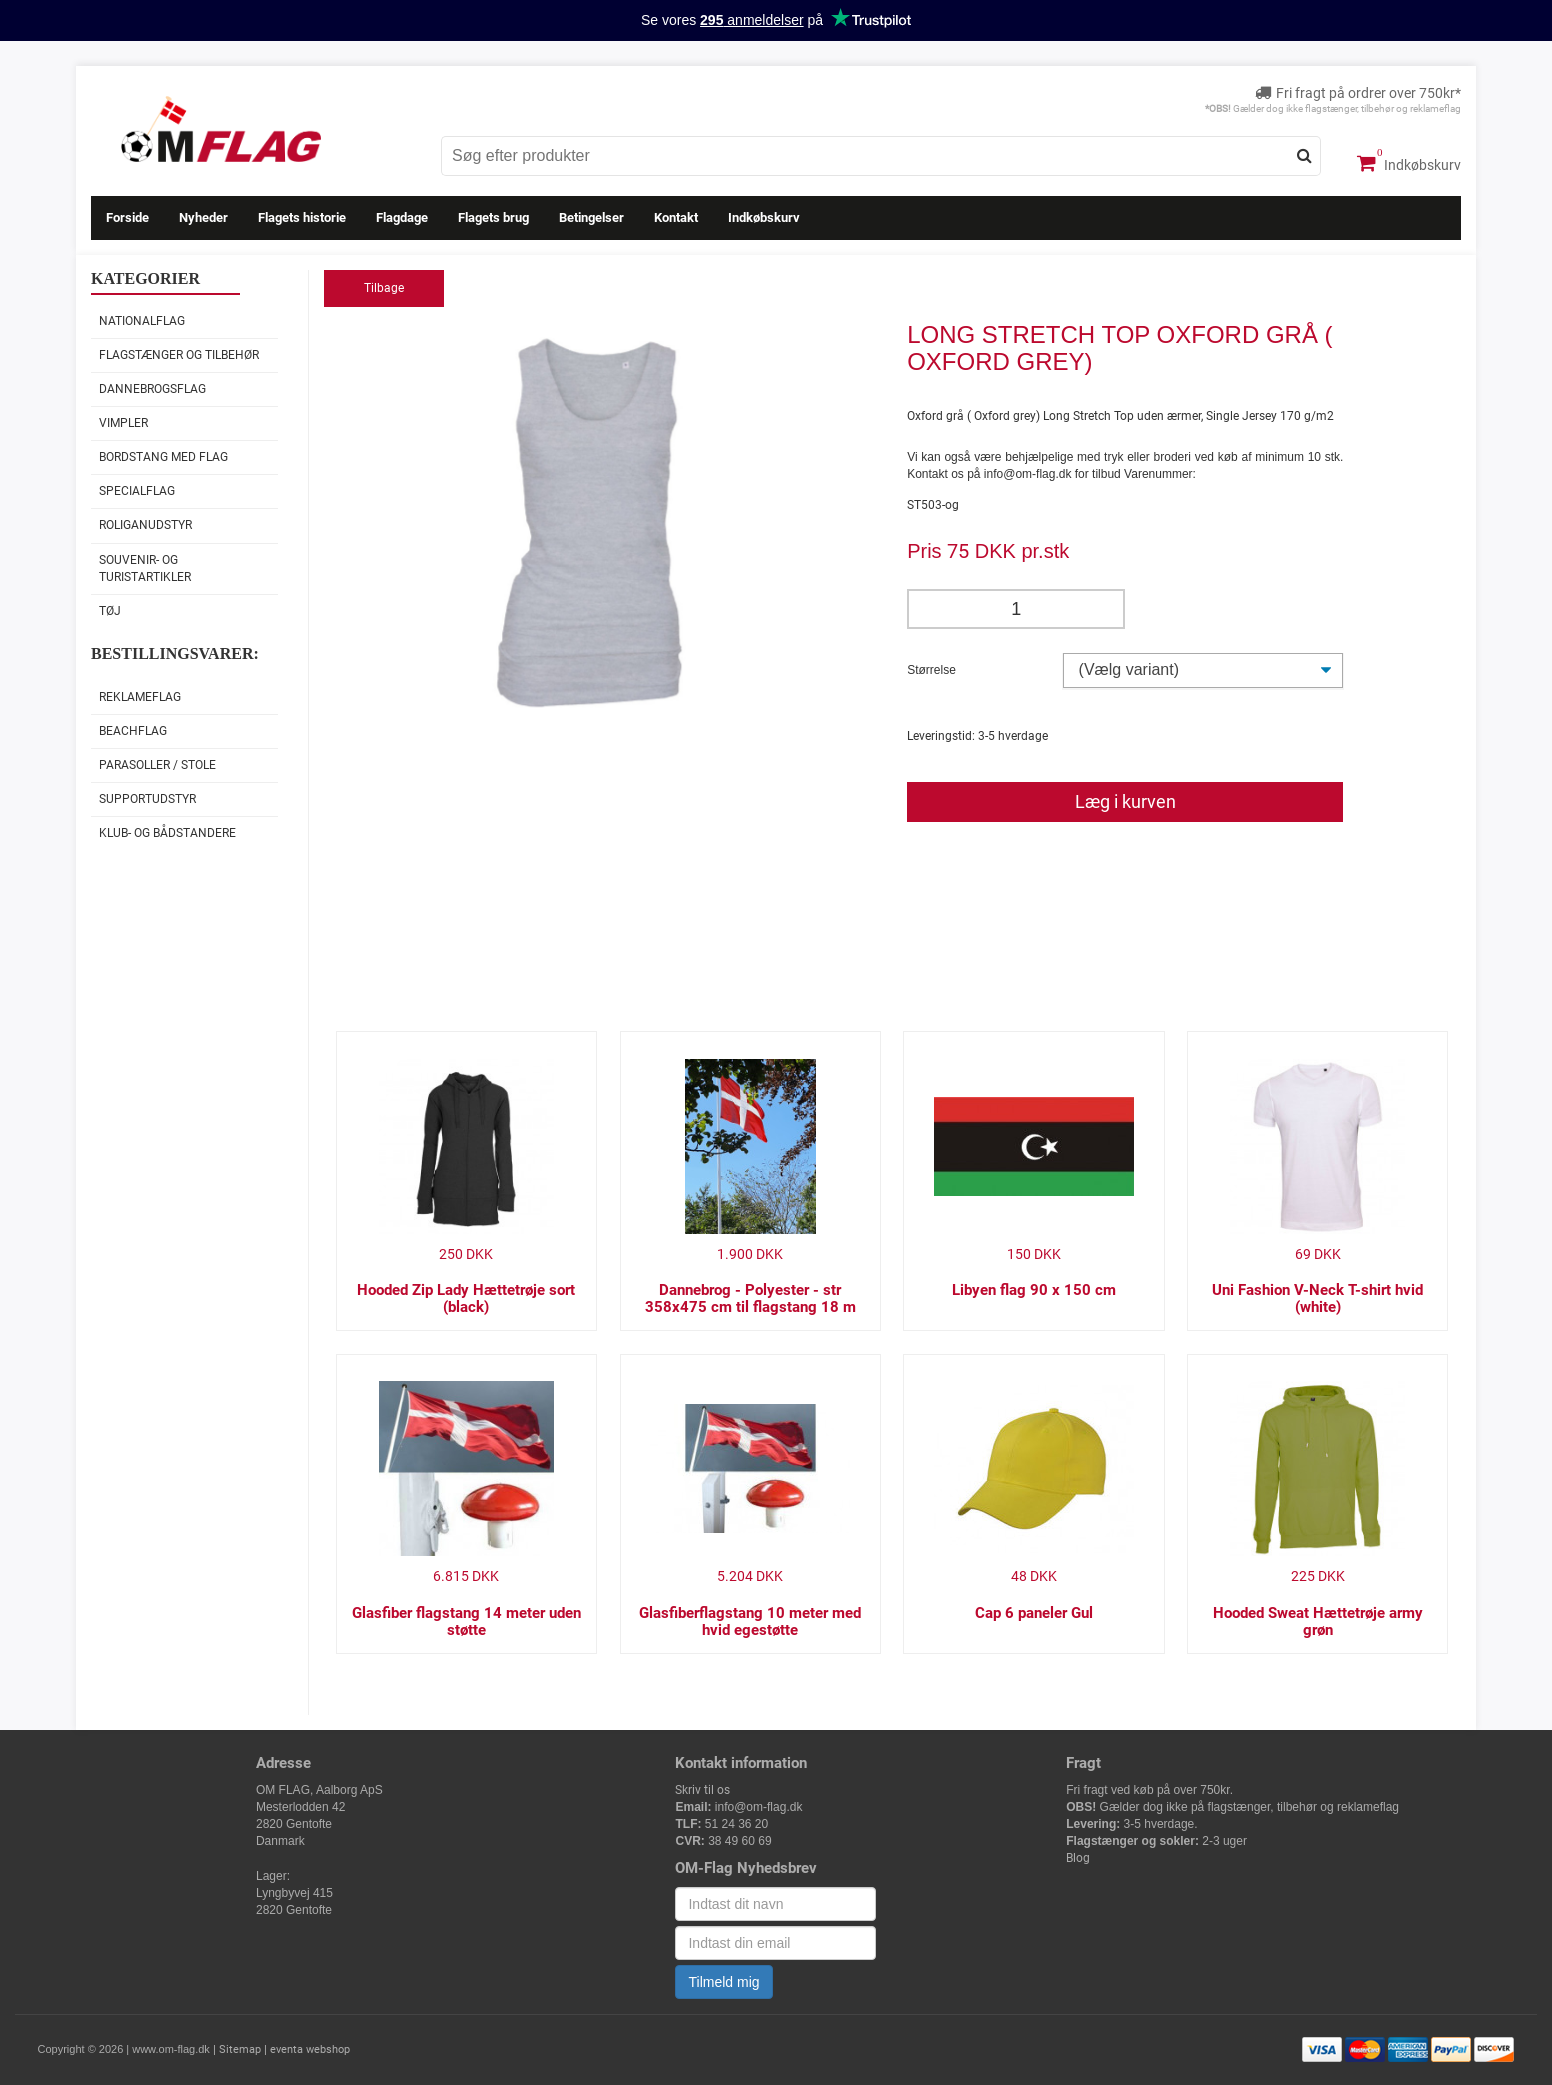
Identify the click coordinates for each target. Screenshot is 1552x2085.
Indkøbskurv (1409, 163)
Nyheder (203, 217)
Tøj (110, 611)
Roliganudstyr (145, 525)
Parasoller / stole (157, 765)
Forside (127, 217)
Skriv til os (702, 1790)
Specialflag (137, 491)
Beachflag (133, 731)
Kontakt (676, 217)
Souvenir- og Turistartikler (145, 568)
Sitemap (240, 2049)
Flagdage (402, 217)
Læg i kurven (1125, 801)
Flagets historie (302, 217)
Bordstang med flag (163, 457)
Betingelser (591, 217)
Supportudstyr (147, 799)
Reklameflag (140, 697)
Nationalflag (142, 321)
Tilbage (384, 288)
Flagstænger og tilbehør (179, 355)
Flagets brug (493, 217)
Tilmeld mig (723, 1982)
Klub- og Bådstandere (167, 833)
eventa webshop (310, 2049)
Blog (1078, 1858)
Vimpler (123, 423)
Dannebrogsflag (152, 389)
